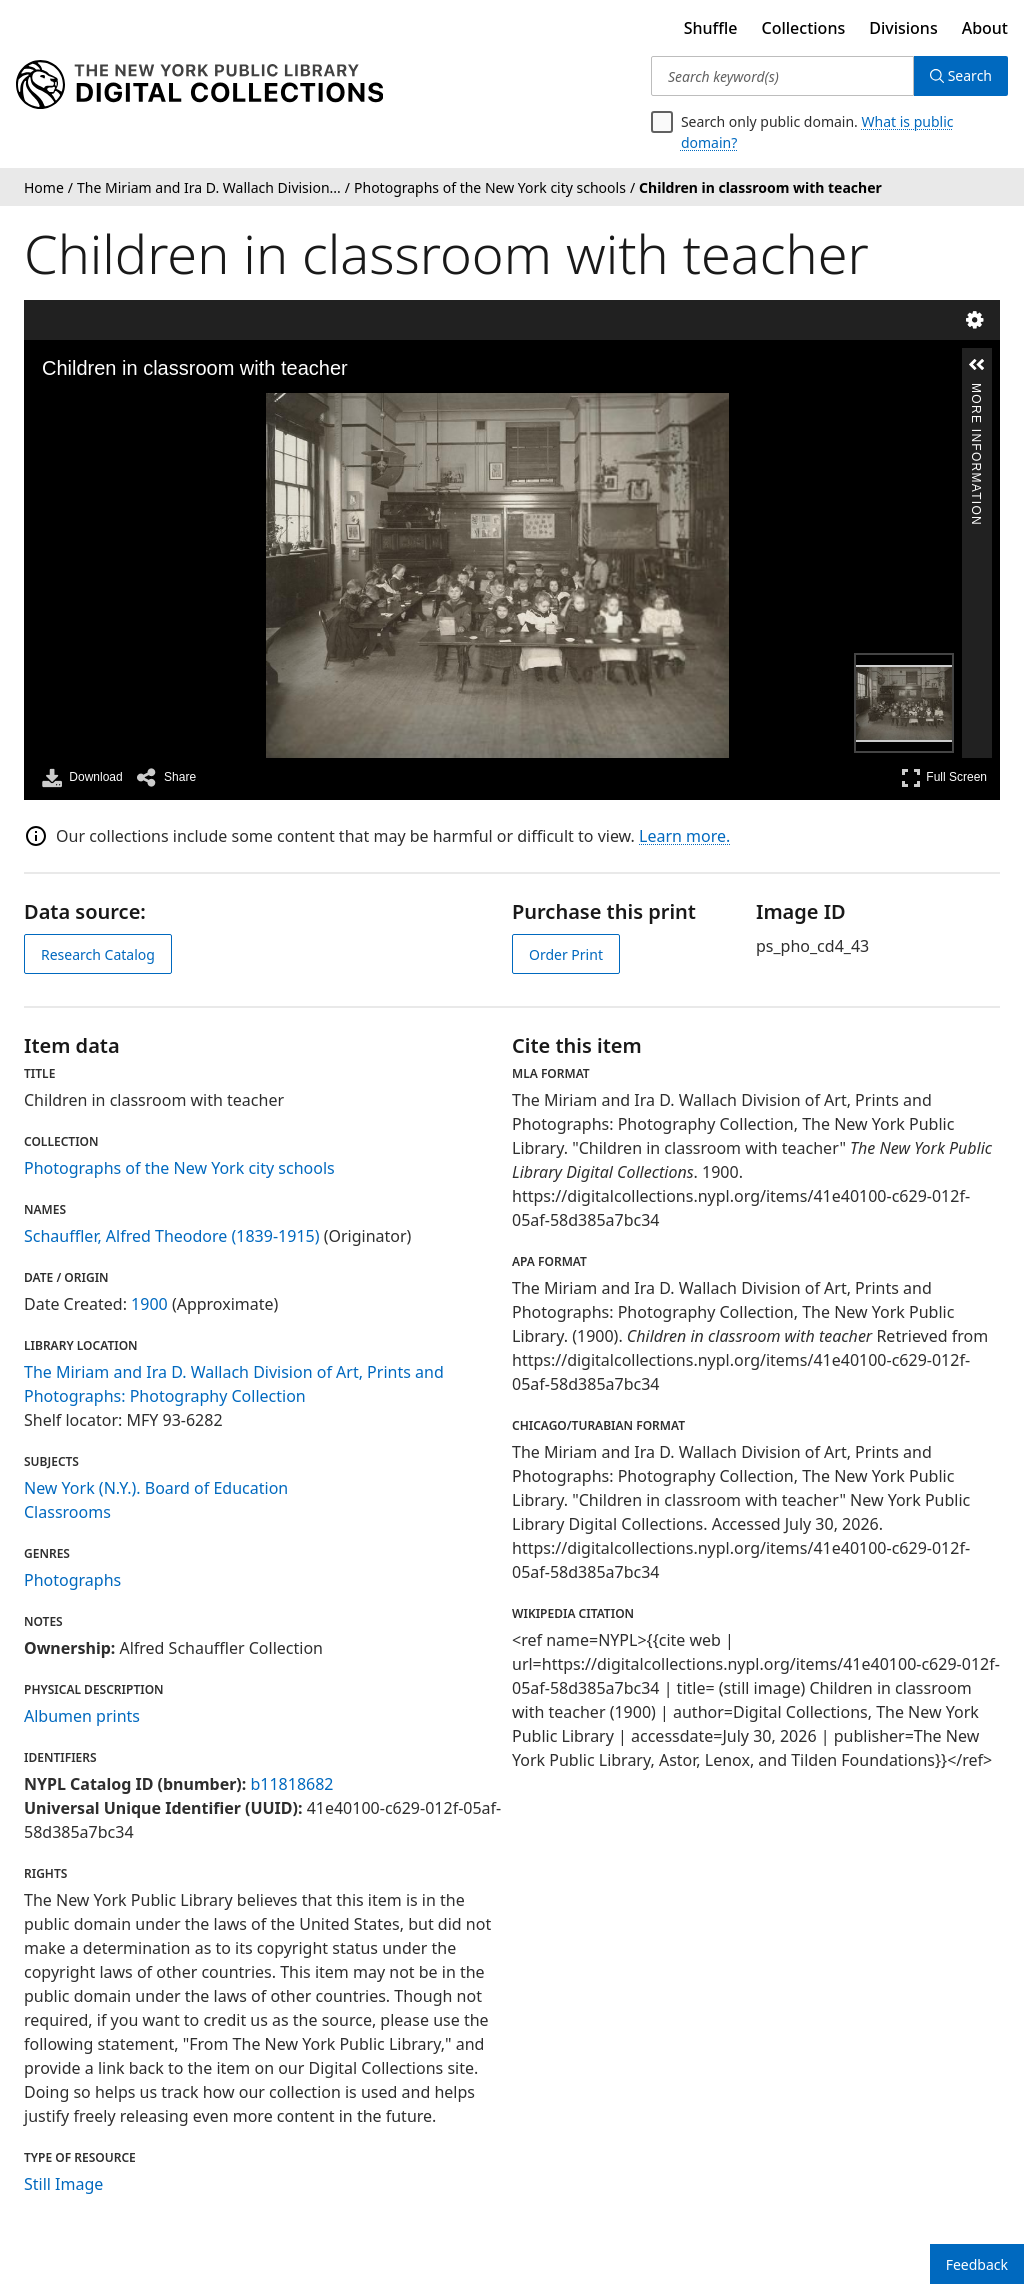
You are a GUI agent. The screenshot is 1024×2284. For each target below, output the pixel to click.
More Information (976, 391)
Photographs (72, 1580)
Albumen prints (82, 1716)
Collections (804, 28)
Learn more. (684, 836)
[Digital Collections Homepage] (199, 85)
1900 (149, 1304)
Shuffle (711, 28)
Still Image (63, 2184)
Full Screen (944, 777)
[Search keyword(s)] (782, 76)
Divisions (903, 28)
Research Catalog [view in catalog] (98, 954)
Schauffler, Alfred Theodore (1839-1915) (172, 1236)
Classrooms (67, 1512)
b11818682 (291, 1784)
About (985, 28)
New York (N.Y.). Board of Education (156, 1488)
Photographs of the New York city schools (179, 1168)
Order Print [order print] (566, 954)
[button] (977, 365)
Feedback (977, 2264)
